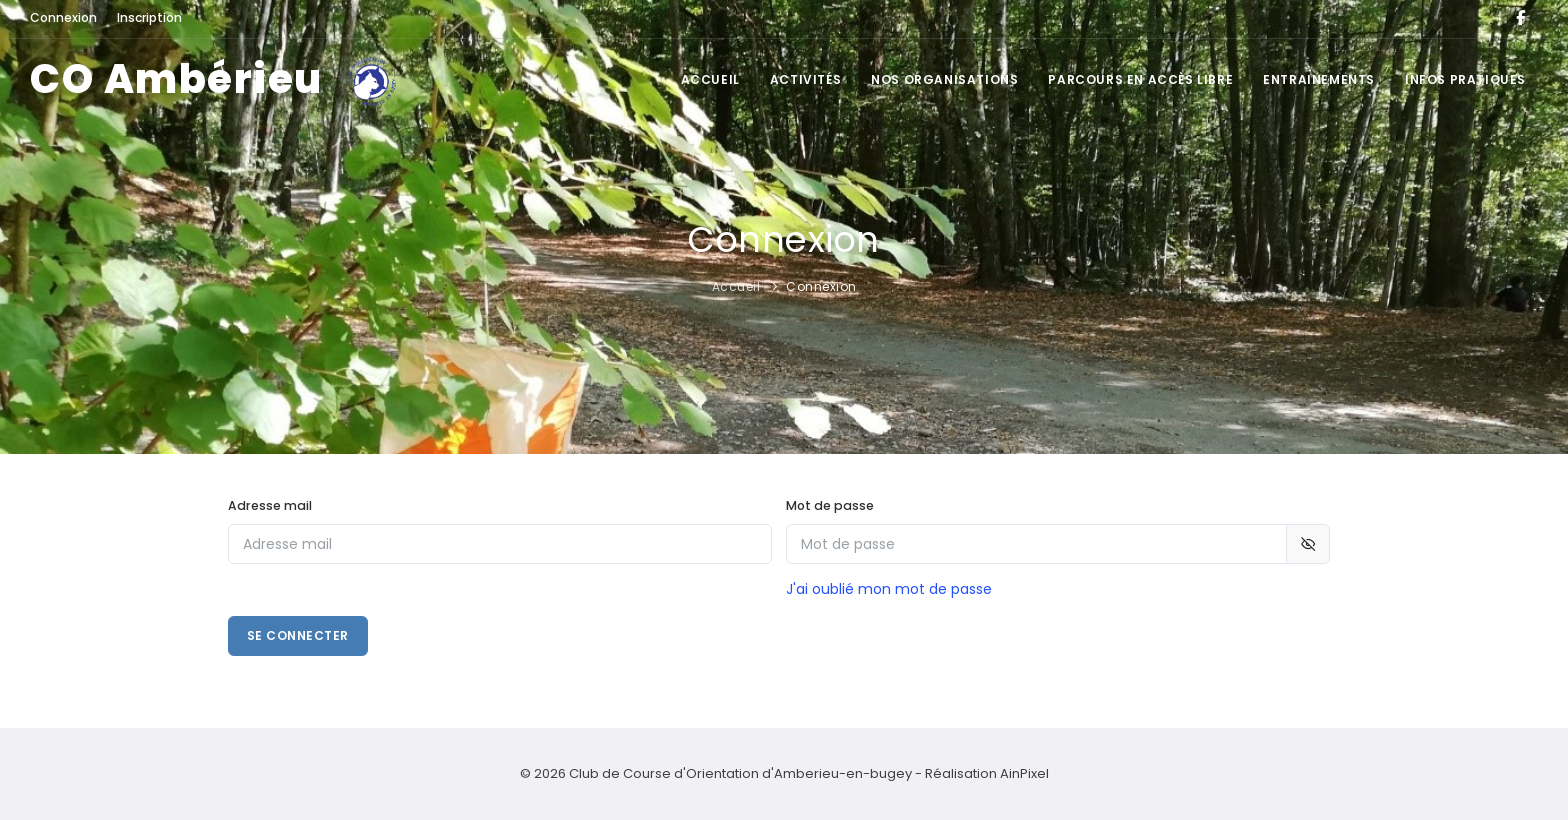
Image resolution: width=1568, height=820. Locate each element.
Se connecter (298, 635)
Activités (805, 79)
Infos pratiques (1465, 79)
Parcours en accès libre (1140, 79)
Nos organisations (944, 79)
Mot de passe (830, 505)
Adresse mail (270, 505)
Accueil (710, 79)
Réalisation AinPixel (987, 773)
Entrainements (1319, 79)
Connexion (821, 286)
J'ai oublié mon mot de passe (889, 589)
